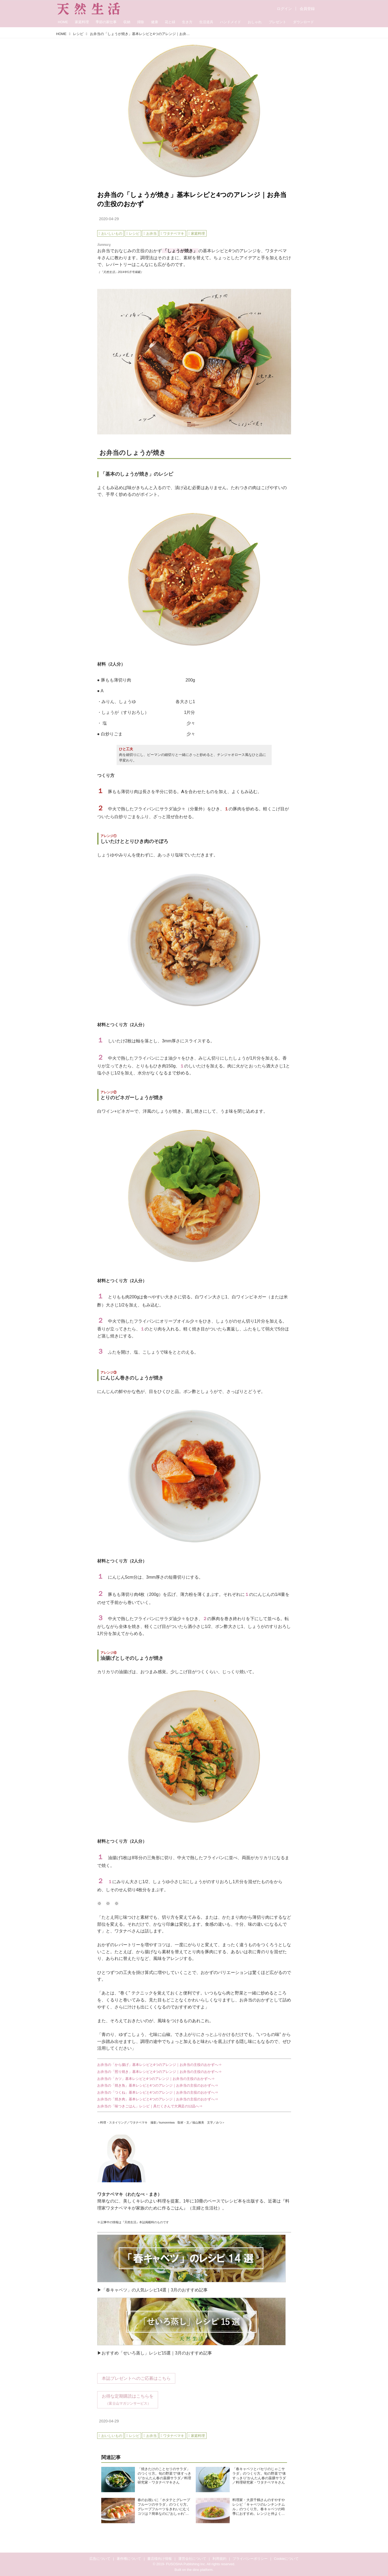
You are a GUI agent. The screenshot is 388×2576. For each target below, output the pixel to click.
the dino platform (199, 2570)
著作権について (129, 2559)
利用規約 (219, 2559)
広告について (99, 2559)
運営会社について (192, 2559)
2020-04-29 (109, 219)
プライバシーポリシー (250, 2559)
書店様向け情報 (159, 2559)
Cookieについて (286, 2559)
